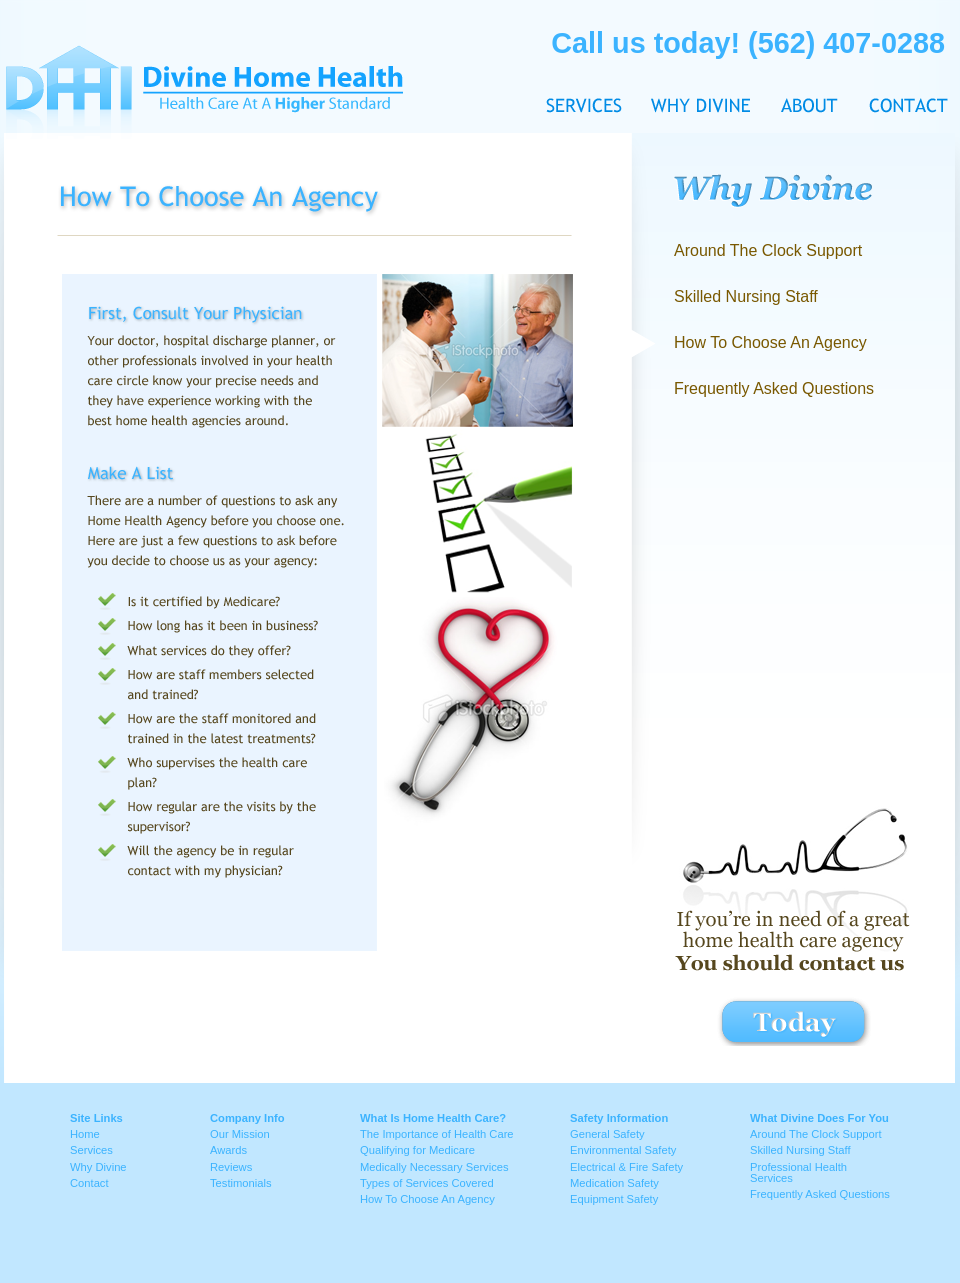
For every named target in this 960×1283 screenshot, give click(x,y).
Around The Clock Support (768, 250)
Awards (228, 1150)
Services (91, 1150)
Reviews (231, 1167)
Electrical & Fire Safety (626, 1167)
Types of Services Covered (427, 1183)
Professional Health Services (798, 1172)
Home (85, 1134)
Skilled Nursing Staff (746, 296)
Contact (901, 67)
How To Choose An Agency (427, 1199)
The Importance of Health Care (437, 1134)
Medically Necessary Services (434, 1167)
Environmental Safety (623, 1150)
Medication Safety (614, 1183)
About (810, 67)
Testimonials (241, 1183)
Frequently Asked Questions (774, 388)
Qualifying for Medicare (417, 1150)
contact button (794, 1021)
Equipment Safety (614, 1199)
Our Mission (240, 1134)
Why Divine (701, 67)
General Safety (607, 1134)
